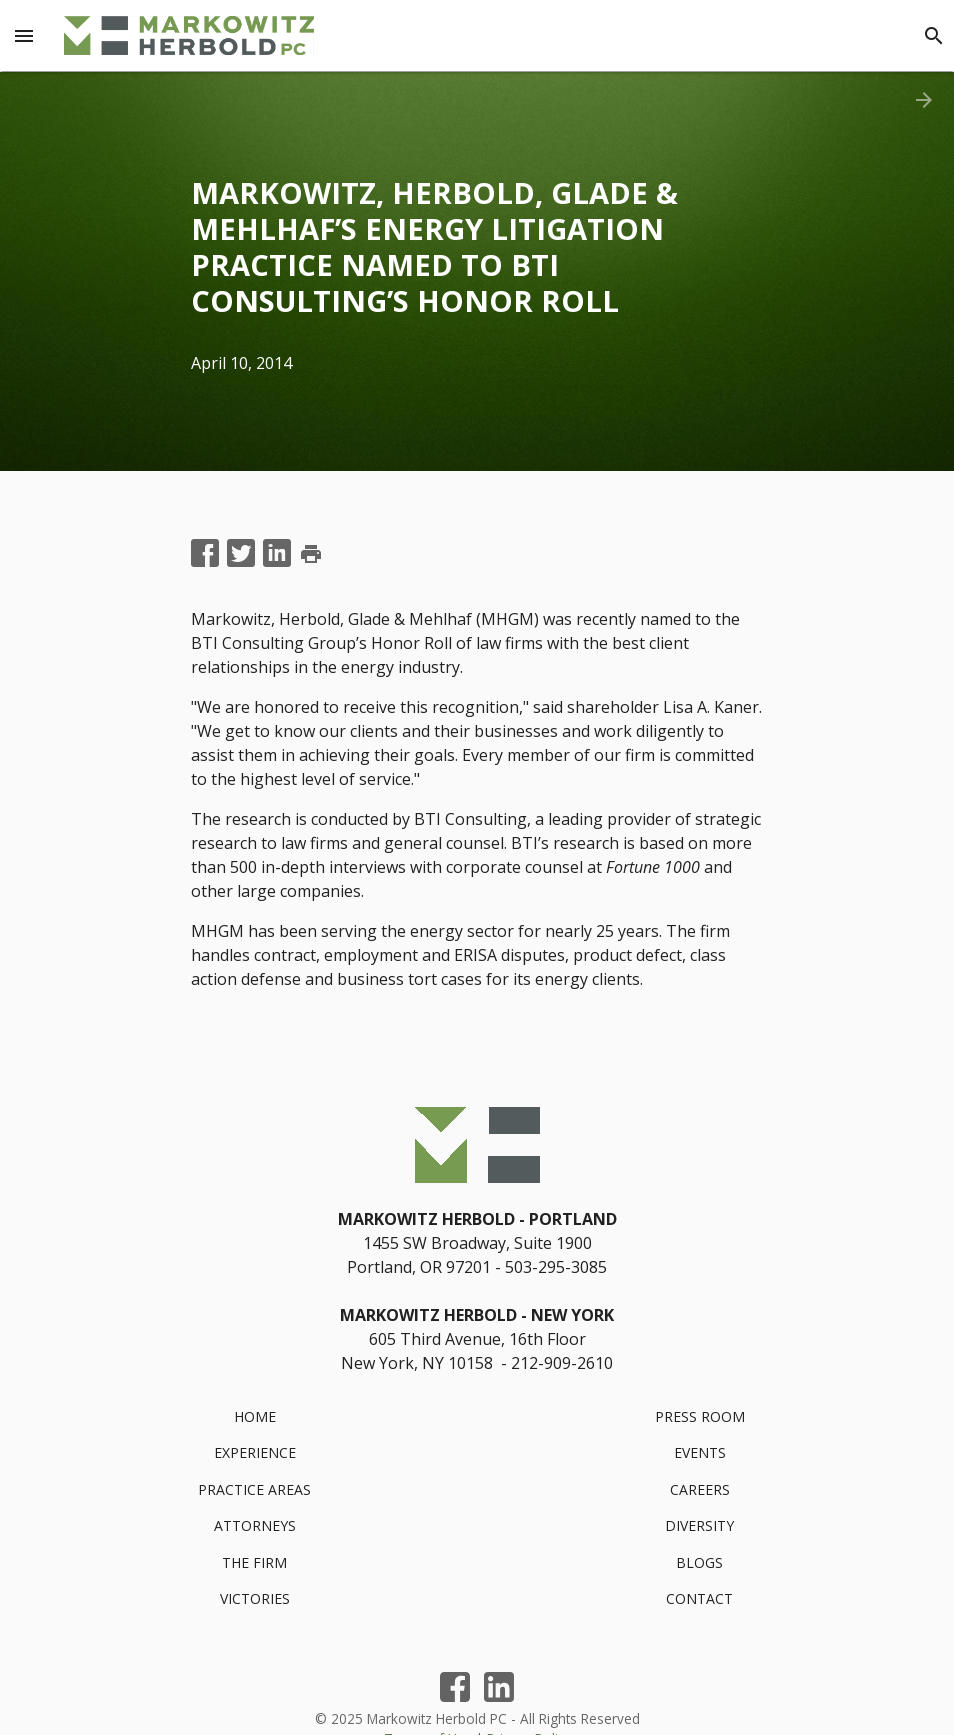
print (311, 554)
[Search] (934, 36)
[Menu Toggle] (24, 36)
